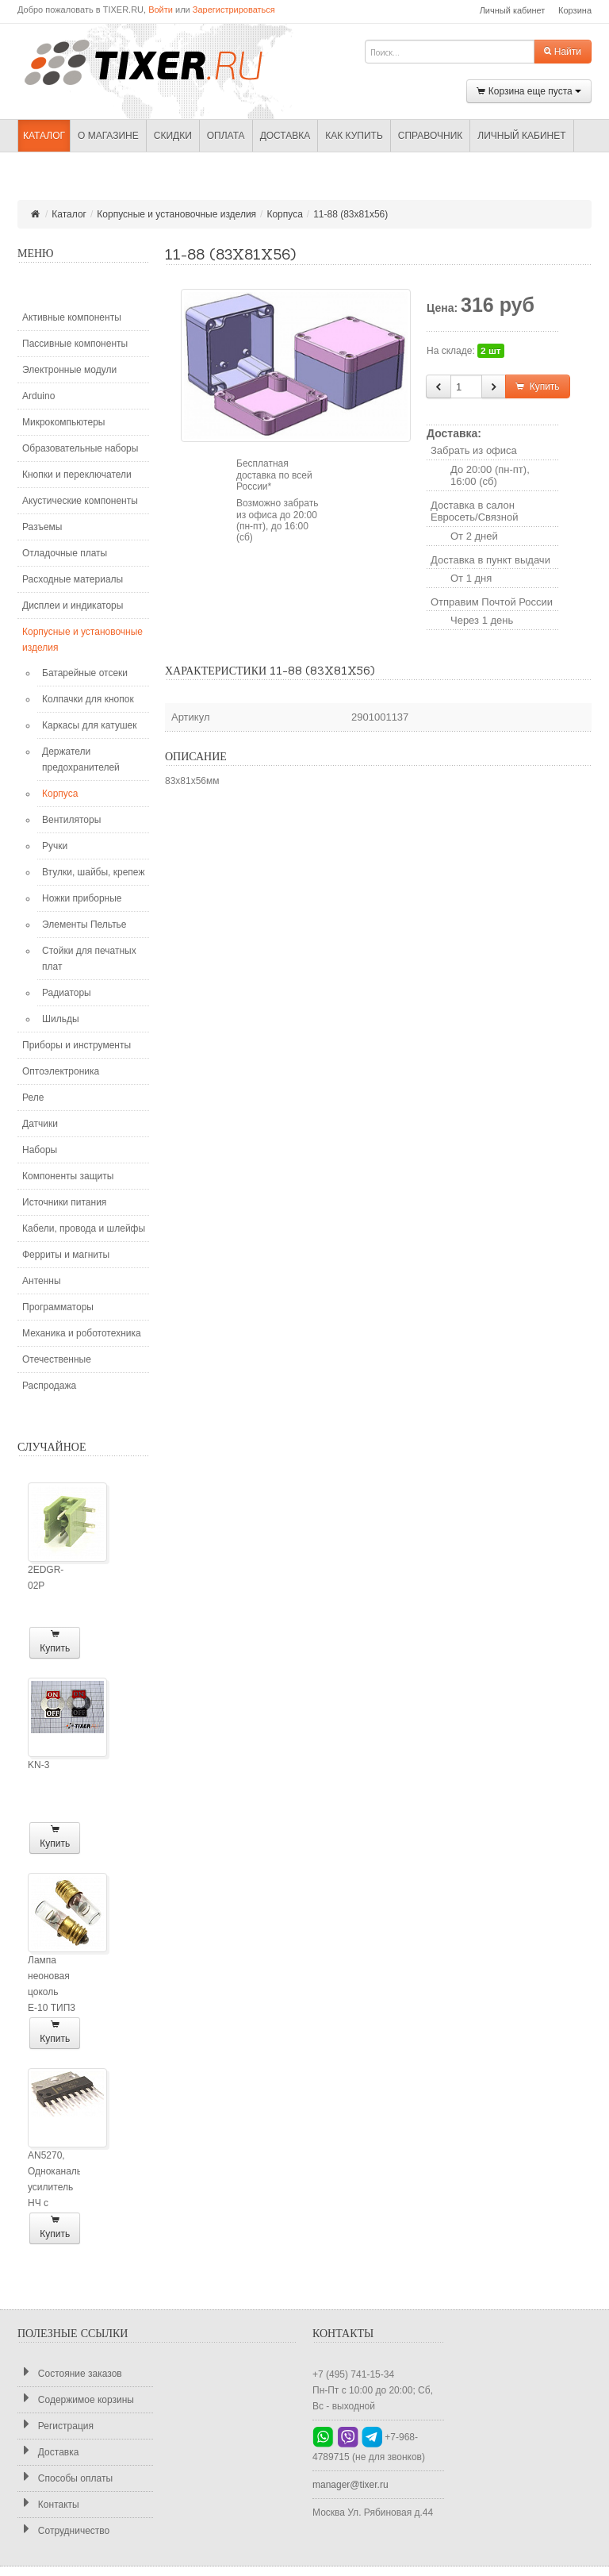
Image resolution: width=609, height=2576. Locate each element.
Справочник (430, 135)
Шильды (60, 1019)
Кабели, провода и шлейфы (83, 1228)
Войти (160, 9)
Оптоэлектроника (60, 1071)
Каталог (44, 135)
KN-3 (38, 1765)
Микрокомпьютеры (63, 422)
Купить (55, 1641)
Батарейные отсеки (85, 673)
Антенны (41, 1280)
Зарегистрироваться (234, 9)
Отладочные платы (64, 553)
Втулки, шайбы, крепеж (93, 872)
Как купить (354, 135)
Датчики (40, 1123)
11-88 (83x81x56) (350, 214)
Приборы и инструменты (76, 1045)
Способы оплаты (65, 2478)
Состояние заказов (69, 2373)
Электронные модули (69, 369)
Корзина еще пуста (529, 92)
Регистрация (55, 2426)
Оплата (226, 135)
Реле (33, 1097)
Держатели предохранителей (81, 759)
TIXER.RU (156, 61)
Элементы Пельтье (84, 924)
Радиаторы (66, 992)
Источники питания (64, 1202)
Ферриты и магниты (65, 1254)
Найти (562, 51)
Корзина (575, 10)
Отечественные (56, 1359)
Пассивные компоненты (75, 343)
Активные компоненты (71, 317)
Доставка (285, 135)
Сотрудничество (63, 2530)
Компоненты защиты (67, 1176)
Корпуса (284, 214)
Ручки (54, 846)
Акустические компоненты (80, 500)
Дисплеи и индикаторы (72, 605)
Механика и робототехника (81, 1333)
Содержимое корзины (75, 2399)
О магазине (108, 135)
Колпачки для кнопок (88, 699)
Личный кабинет (513, 10)
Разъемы (42, 527)
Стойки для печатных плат (89, 958)
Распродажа (49, 1385)
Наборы (39, 1149)
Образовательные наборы (80, 448)
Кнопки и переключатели (77, 474)
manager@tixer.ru (350, 2484)
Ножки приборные (82, 898)
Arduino (38, 396)
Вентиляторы (71, 819)
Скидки (173, 135)
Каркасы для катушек (89, 725)
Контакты (48, 2504)
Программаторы (58, 1307)
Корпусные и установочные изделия (176, 214)
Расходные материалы (72, 579)
